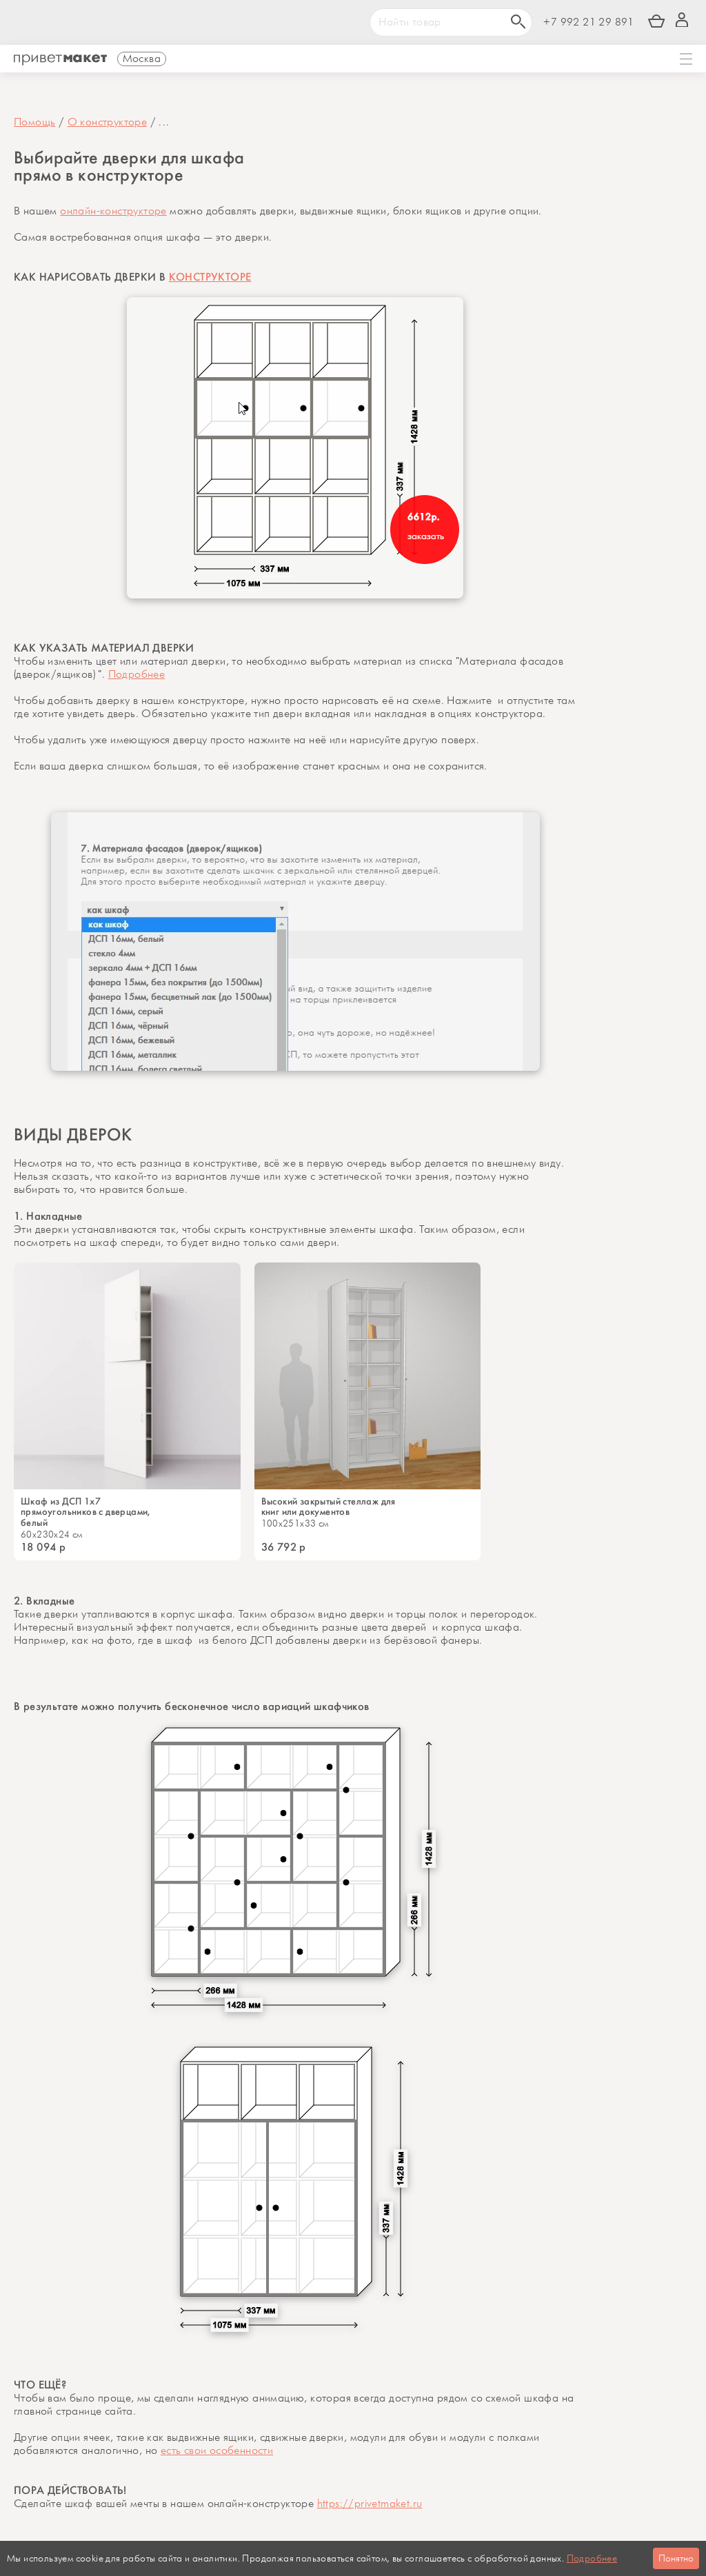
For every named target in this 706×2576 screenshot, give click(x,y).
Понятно (676, 2558)
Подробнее (136, 674)
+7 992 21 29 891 (588, 22)
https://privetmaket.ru (370, 2504)
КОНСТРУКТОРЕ (210, 277)
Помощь (34, 122)
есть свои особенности (217, 2451)
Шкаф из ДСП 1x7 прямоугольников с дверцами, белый (86, 1512)
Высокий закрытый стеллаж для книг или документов (328, 1507)
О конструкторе (108, 122)
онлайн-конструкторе (113, 211)
